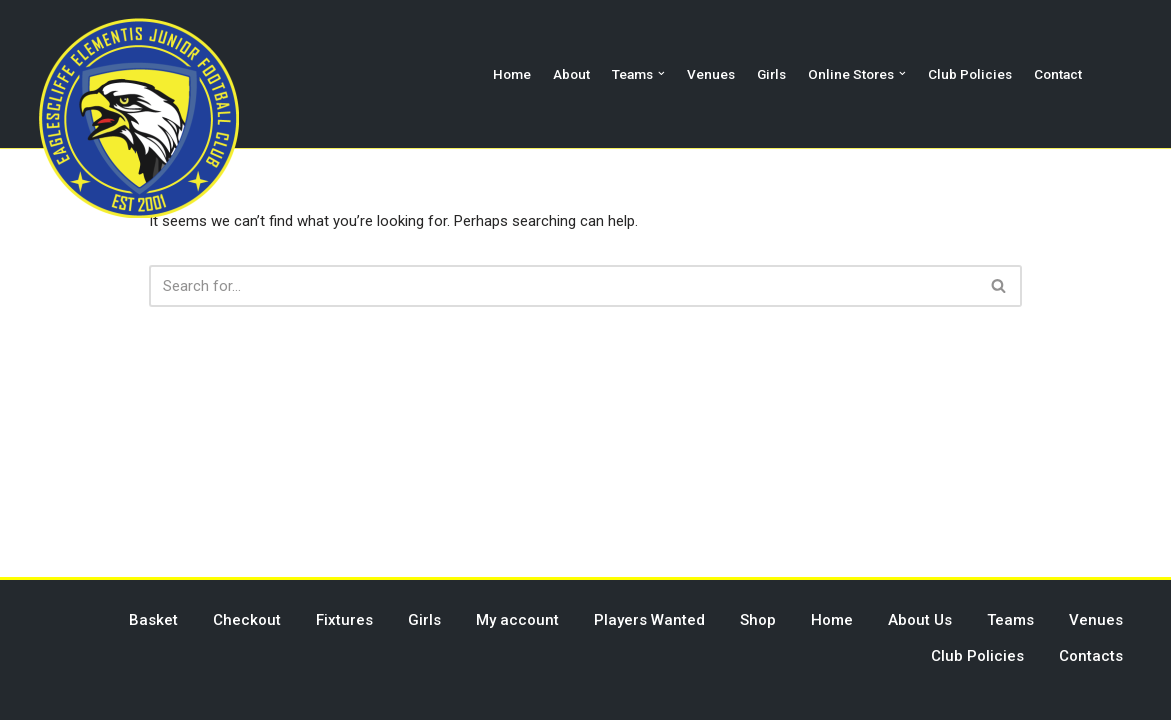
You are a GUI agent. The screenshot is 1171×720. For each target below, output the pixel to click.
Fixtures (344, 620)
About (571, 74)
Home (512, 74)
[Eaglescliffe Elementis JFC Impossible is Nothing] (139, 118)
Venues (711, 74)
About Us (920, 620)
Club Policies (970, 74)
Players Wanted (649, 620)
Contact (1058, 74)
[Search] (563, 286)
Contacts (1091, 656)
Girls (771, 74)
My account (517, 620)
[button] (661, 73)
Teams (1010, 620)
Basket (153, 620)
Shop (758, 620)
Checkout (247, 620)
